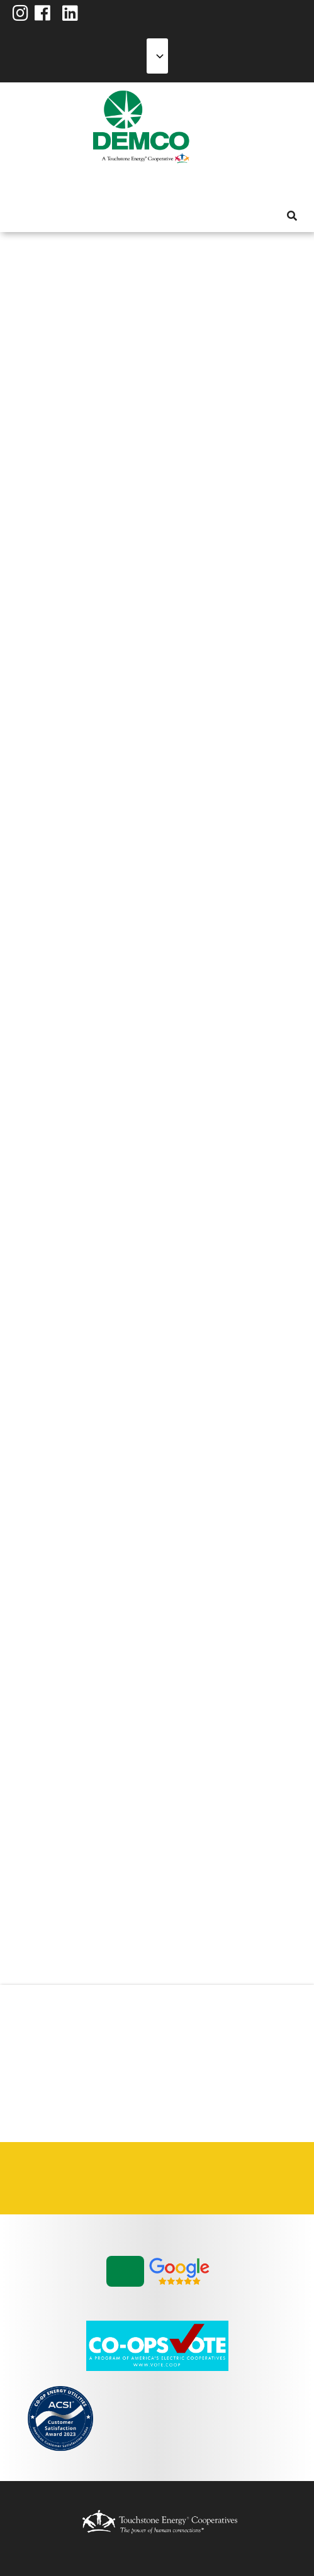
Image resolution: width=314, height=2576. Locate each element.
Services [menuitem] (65, 184)
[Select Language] (157, 56)
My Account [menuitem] (42, 184)
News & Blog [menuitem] (152, 184)
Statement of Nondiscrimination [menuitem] (223, 2178)
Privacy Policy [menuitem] (179, 2178)
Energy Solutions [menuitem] (87, 184)
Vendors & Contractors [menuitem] (267, 2178)
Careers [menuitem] (47, 2178)
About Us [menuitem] (19, 184)
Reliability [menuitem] (110, 184)
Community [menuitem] (133, 184)
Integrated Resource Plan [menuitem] (135, 2178)
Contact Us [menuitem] (91, 2178)
